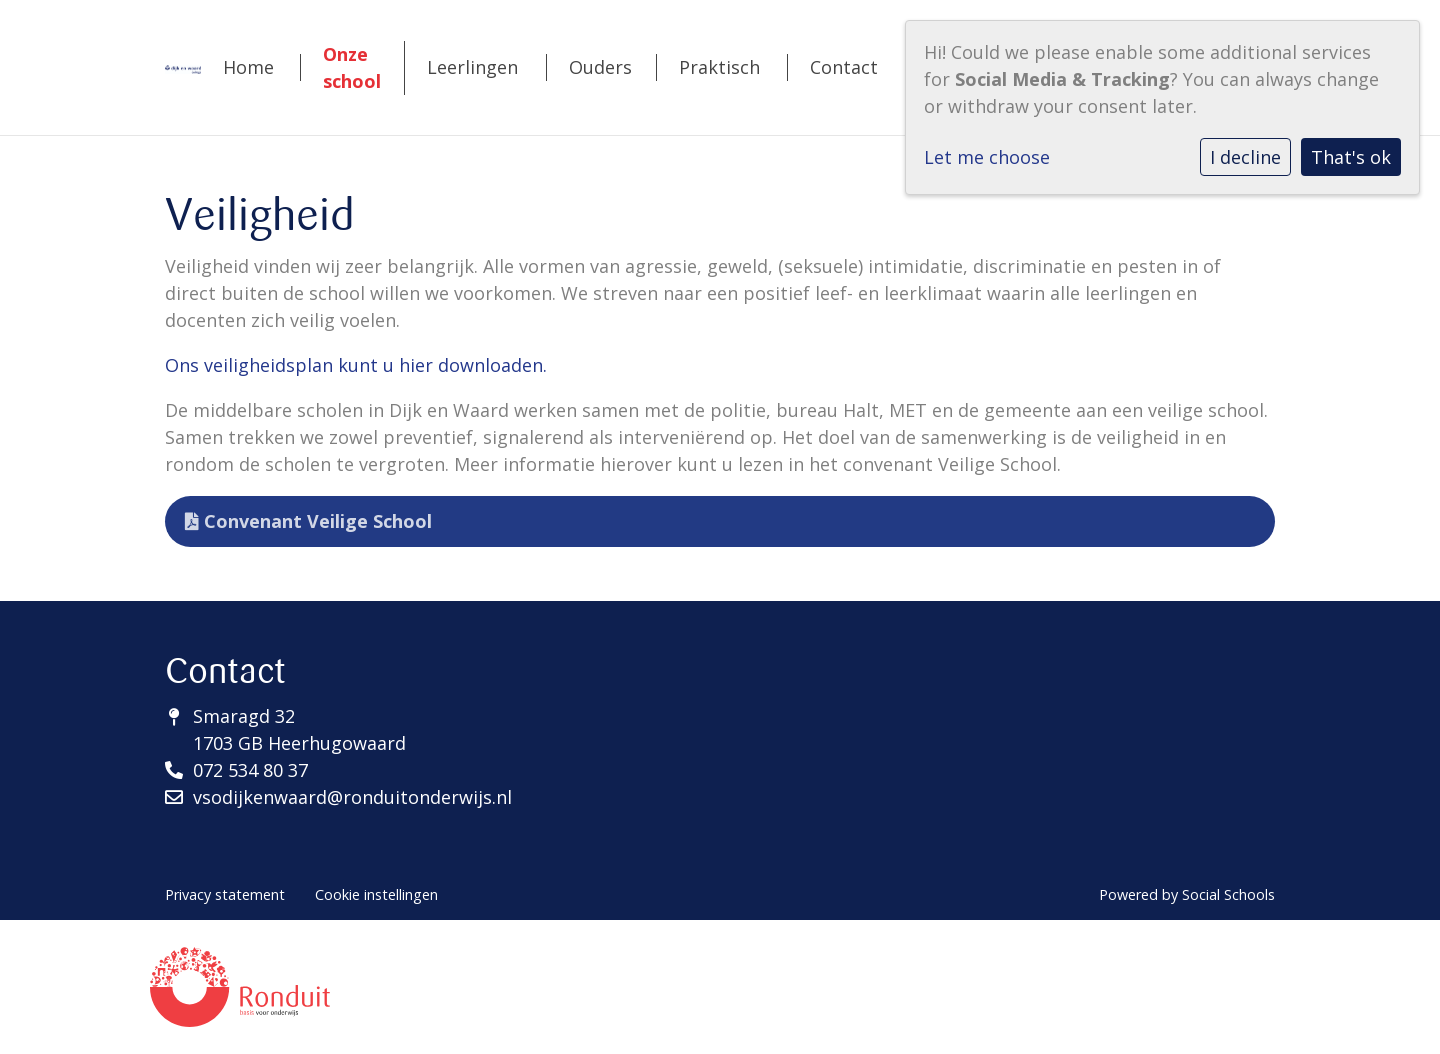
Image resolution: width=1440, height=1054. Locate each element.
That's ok (1351, 157)
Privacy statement (225, 894)
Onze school (352, 67)
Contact (844, 67)
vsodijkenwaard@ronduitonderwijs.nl (352, 797)
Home (248, 67)
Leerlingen (472, 67)
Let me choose (987, 157)
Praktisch (719, 67)
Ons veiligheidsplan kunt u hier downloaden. (356, 365)
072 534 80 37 (250, 770)
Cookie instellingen (376, 894)
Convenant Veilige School (308, 521)
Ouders (600, 67)
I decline (1245, 157)
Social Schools (1228, 894)
